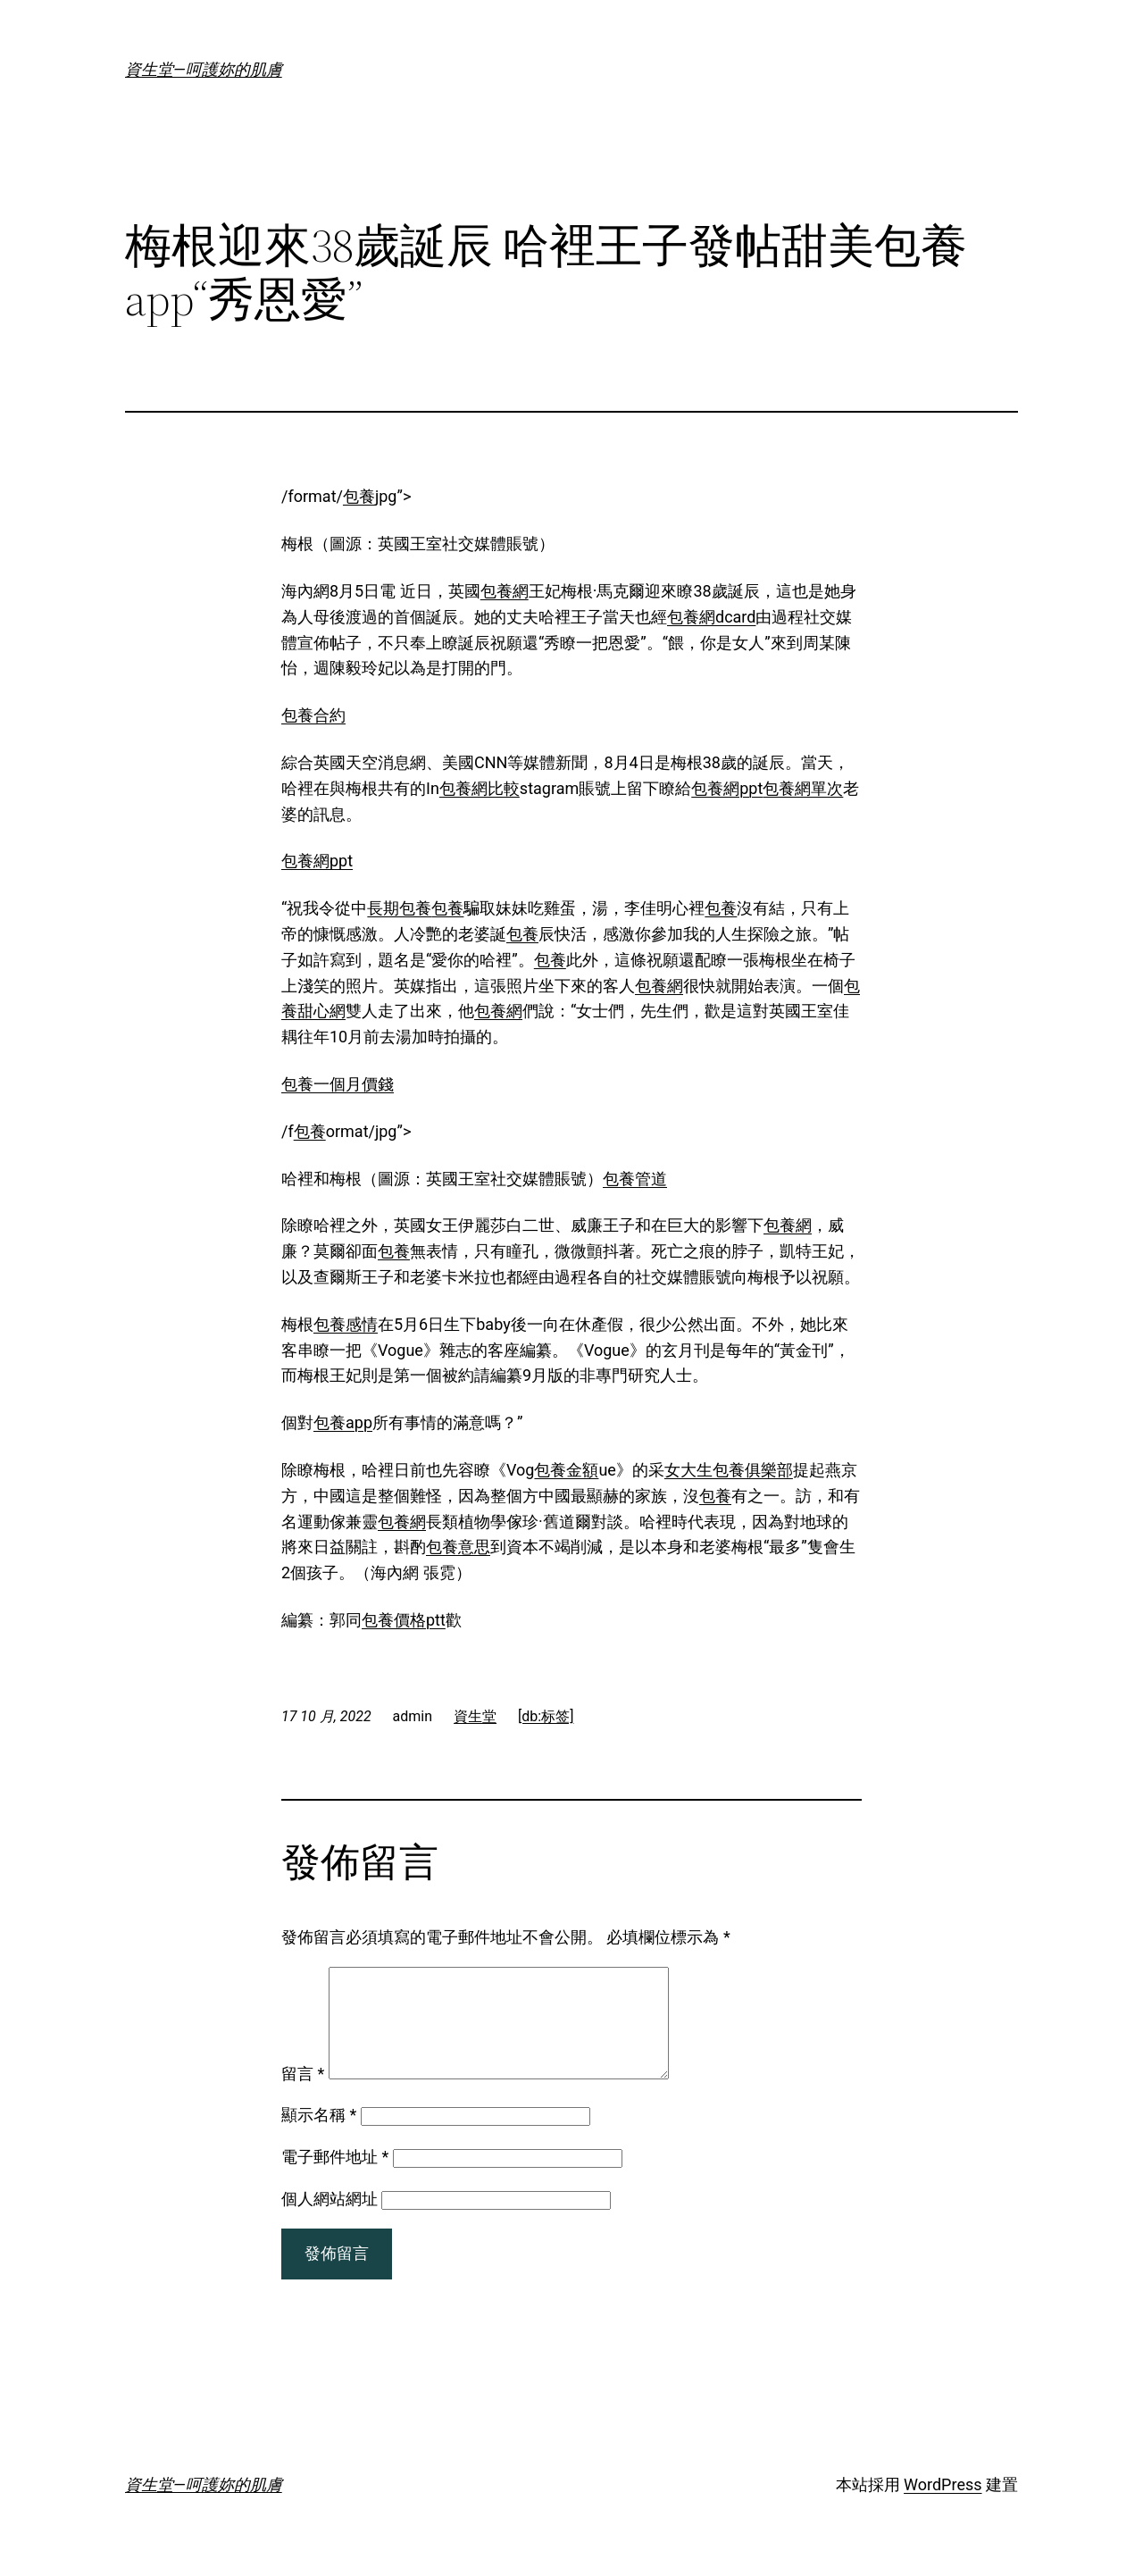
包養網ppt (727, 788)
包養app (342, 1422)
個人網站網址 (329, 2220)
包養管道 (635, 1178)
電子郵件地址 (334, 2178)
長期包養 (399, 908)
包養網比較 (479, 788)
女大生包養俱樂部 (728, 1469)
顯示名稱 (318, 2136)
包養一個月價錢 (337, 1084)
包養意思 (458, 1546)
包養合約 (313, 715)
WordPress (942, 2506)
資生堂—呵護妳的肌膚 (203, 69)
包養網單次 (803, 788)
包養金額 (566, 1469)
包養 (359, 496)
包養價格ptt (404, 1619)
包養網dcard (711, 616)
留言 (302, 2095)
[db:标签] (545, 1716)
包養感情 (345, 1324)
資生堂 (475, 1716)
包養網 (504, 590)
